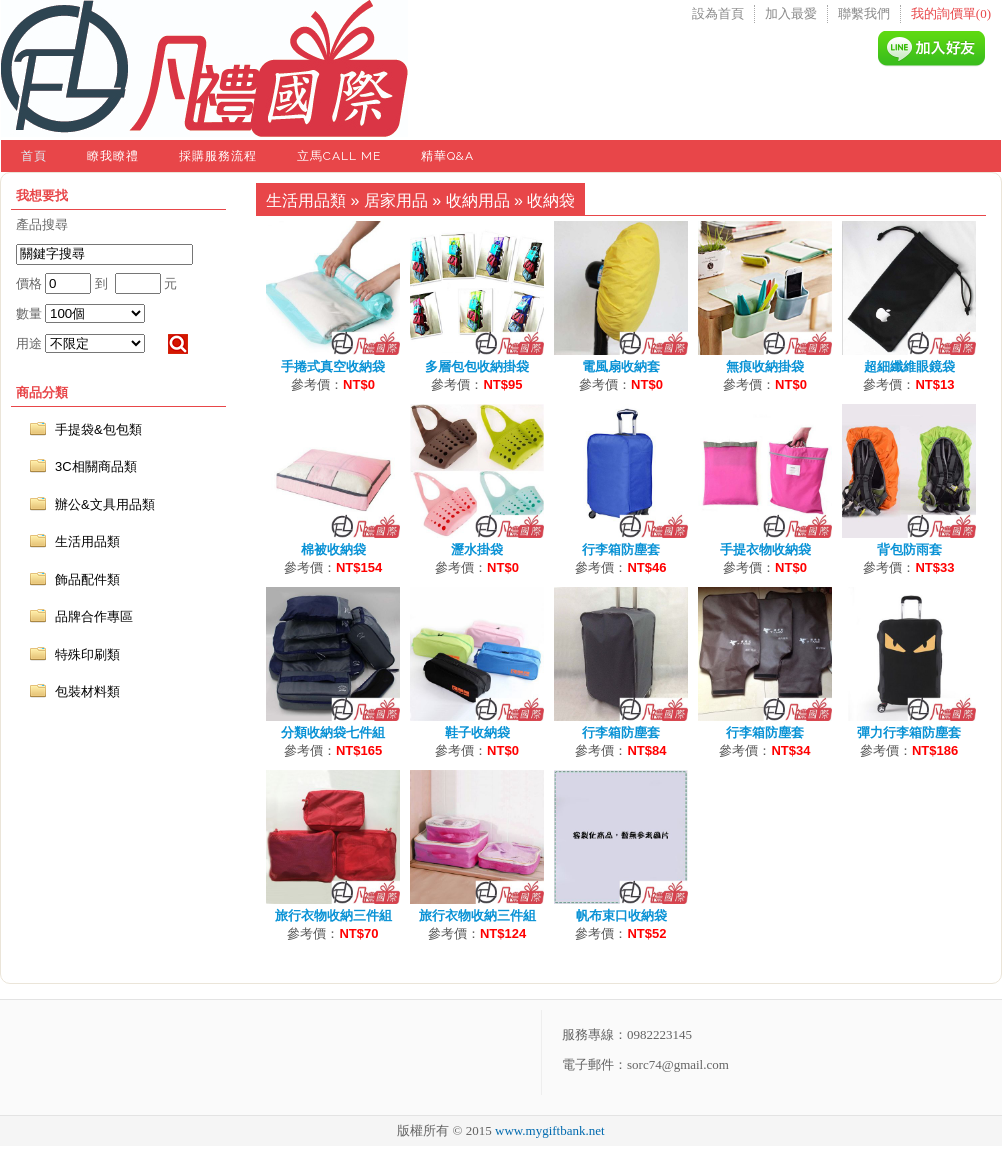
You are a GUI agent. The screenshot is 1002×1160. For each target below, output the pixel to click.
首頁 (34, 156)
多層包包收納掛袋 (477, 366)
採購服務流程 (218, 156)
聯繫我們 (864, 13)
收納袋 (551, 200)
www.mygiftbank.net (550, 1130)
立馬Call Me (339, 156)
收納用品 (478, 200)
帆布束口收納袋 (621, 915)
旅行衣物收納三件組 (333, 915)
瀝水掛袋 (477, 549)
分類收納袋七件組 (333, 732)
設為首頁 (718, 13)
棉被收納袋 (333, 549)
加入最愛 (791, 13)
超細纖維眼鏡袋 (909, 366)
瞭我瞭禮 (113, 156)
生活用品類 (306, 200)
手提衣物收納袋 (765, 549)
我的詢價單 (951, 13)
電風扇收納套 (621, 366)
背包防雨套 (909, 549)
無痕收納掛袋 (765, 366)
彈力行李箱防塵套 (909, 732)
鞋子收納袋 (477, 732)
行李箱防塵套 (621, 549)
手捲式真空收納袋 (333, 366)
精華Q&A (447, 156)
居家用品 (396, 200)
